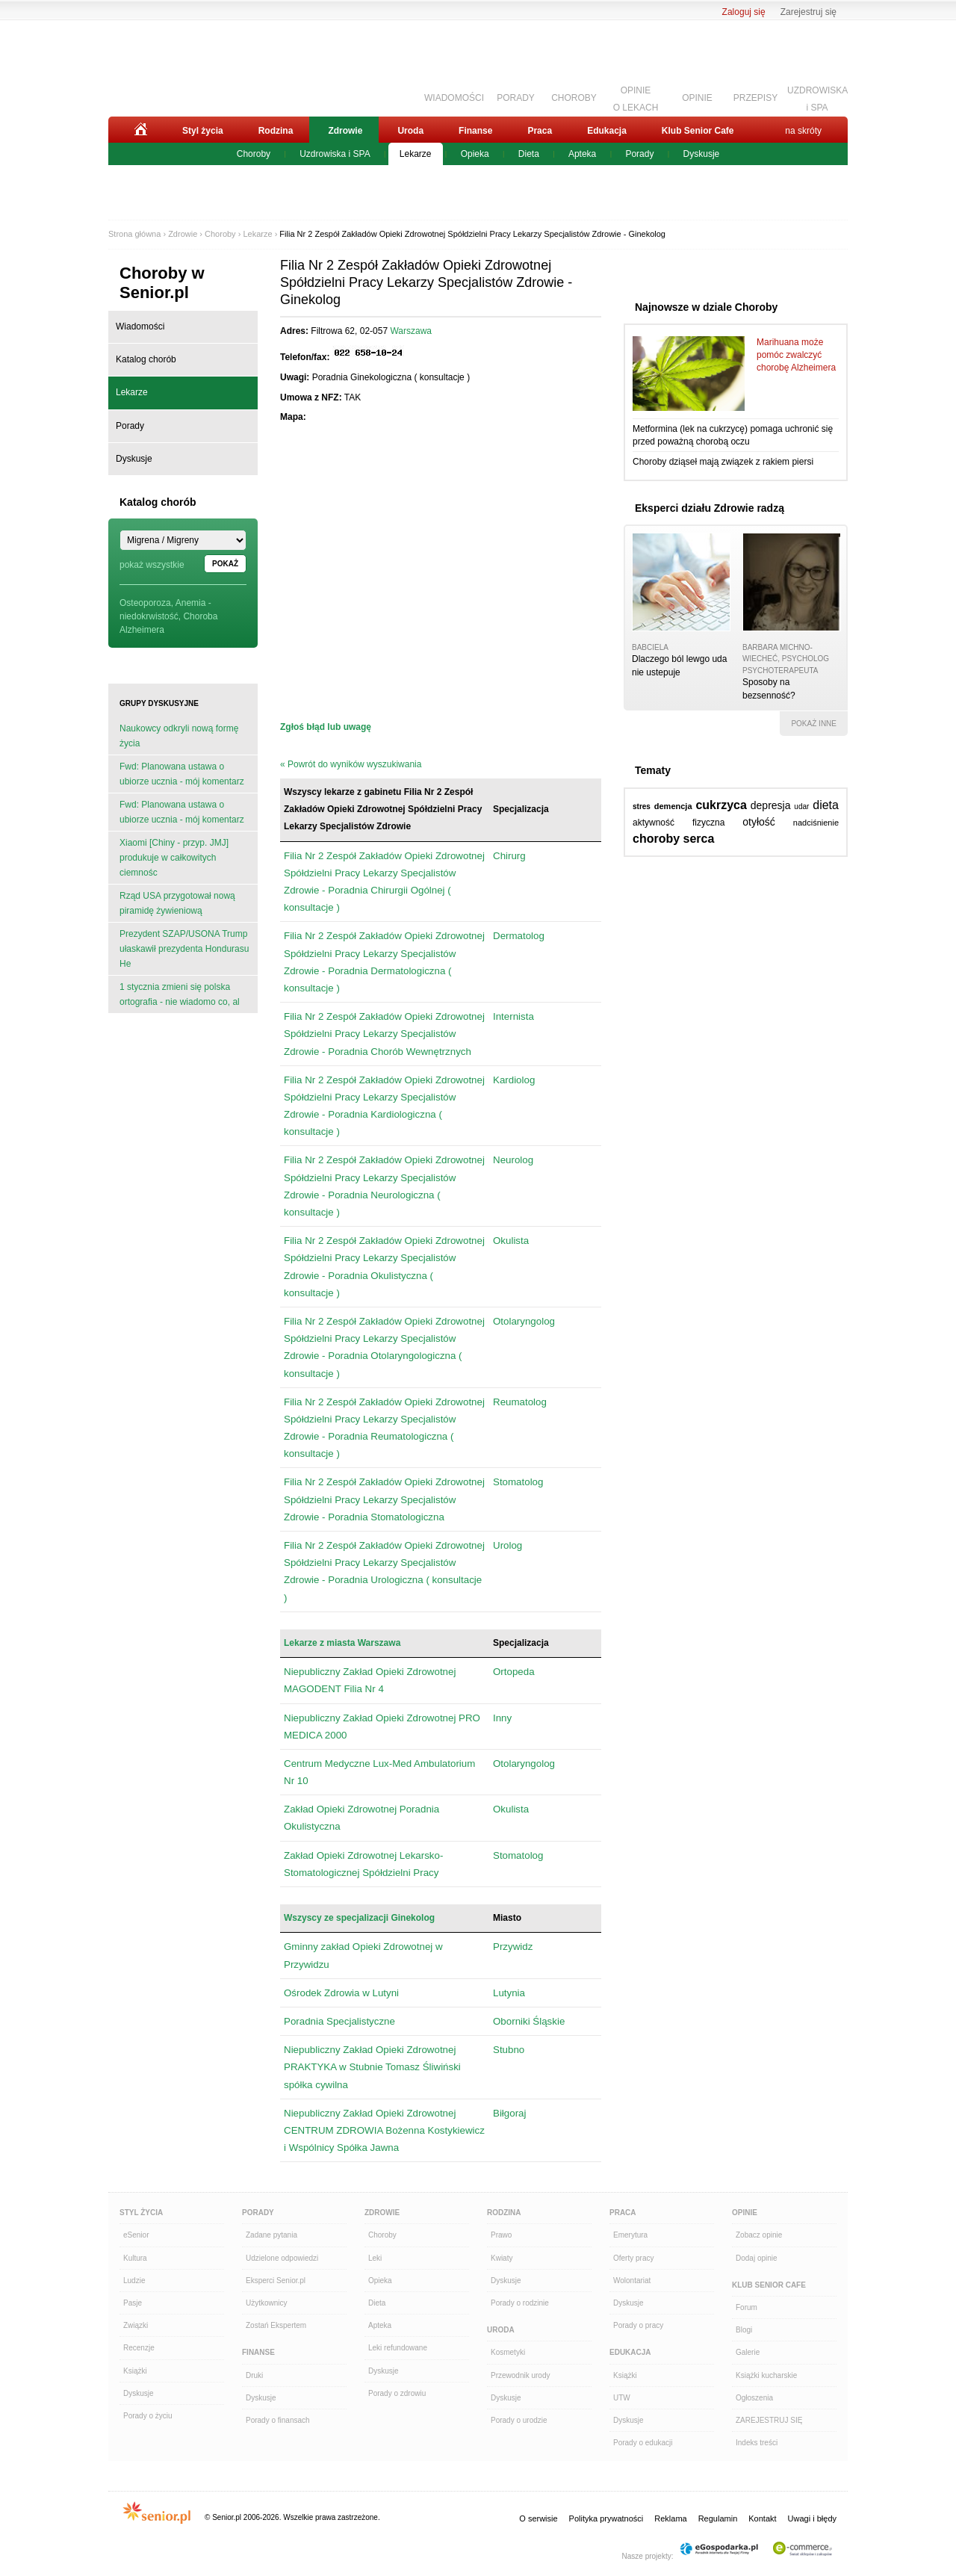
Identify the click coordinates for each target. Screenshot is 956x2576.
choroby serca (673, 838)
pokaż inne (813, 723)
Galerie (748, 2352)
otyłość (758, 822)
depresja (771, 805)
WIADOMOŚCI (454, 98)
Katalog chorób (146, 359)
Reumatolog (520, 1402)
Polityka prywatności (606, 2518)
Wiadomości (140, 326)
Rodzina (276, 131)
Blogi (744, 2330)
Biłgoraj (509, 2113)
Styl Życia (141, 2212)
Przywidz (513, 1946)
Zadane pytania (271, 2235)
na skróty (803, 131)
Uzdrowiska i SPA (334, 154)
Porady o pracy (638, 2325)
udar (801, 806)
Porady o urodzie (519, 2420)
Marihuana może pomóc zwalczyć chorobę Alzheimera (796, 355)
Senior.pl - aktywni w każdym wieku (190, 65)
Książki (135, 2371)
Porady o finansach (278, 2420)
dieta (826, 805)
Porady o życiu (148, 2416)
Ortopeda (514, 1671)
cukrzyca (721, 805)
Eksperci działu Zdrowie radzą (709, 508)
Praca (539, 131)
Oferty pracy (633, 2258)
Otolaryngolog (524, 1321)
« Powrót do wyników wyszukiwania (350, 764)
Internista (513, 1016)
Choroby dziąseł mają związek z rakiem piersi (723, 461)
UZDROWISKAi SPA (817, 97)
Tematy (653, 770)
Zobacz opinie (759, 2235)
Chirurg (509, 855)
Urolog (507, 1545)
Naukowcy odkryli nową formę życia (179, 736)
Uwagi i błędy (812, 2518)
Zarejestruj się (808, 12)
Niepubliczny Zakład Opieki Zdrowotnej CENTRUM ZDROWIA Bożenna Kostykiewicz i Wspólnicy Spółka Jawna (384, 2130)
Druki (254, 2375)
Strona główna (134, 233)
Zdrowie (345, 131)
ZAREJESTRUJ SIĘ (769, 2420)
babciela (650, 647)
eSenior (136, 2235)
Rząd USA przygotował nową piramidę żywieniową (177, 903)
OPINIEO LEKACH (636, 97)
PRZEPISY (755, 98)
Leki (375, 2258)
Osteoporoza (145, 603)
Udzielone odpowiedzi (282, 2258)
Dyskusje (701, 154)
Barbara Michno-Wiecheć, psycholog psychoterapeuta (785, 659)
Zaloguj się (744, 12)
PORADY (516, 98)
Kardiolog (514, 1080)
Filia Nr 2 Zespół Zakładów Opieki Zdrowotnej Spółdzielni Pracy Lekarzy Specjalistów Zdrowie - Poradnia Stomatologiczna (384, 1499)
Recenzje (139, 2348)
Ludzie (134, 2280)
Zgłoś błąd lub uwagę (325, 727)
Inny (502, 1718)
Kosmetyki (508, 2352)
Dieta (528, 154)
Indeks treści (756, 2443)
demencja (673, 806)
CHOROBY (574, 98)
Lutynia (509, 1992)
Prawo (501, 2235)
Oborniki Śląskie (529, 2021)
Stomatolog (518, 1481)
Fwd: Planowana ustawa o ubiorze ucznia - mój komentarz (182, 774)
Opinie (744, 2212)
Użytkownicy (267, 2303)
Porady (639, 154)
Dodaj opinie (756, 2258)
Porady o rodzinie (520, 2303)
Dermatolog (518, 935)
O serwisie (538, 2518)
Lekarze (416, 154)
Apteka (582, 154)
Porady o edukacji (643, 2443)
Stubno (508, 2049)
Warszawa (411, 331)
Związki (135, 2325)
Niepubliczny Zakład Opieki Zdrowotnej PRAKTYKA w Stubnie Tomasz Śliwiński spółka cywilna (372, 2067)
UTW (621, 2398)
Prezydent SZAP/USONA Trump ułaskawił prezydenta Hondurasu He (184, 949)
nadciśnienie (816, 822)
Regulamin (718, 2518)
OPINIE (697, 98)
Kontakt (762, 2518)
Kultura (135, 2258)
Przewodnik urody (520, 2375)
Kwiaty (501, 2258)
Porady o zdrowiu (397, 2393)
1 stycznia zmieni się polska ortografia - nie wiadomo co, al (180, 994)
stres (642, 806)
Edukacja (607, 131)
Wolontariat (632, 2280)
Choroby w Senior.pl (162, 283)
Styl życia (202, 131)
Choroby (253, 154)
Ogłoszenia (754, 2398)
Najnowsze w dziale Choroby (706, 307)
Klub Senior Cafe (698, 131)
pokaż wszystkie (152, 565)
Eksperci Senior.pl (275, 2280)
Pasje (132, 2303)
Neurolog (513, 1159)
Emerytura (630, 2235)
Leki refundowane (397, 2348)
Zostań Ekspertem (276, 2325)
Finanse (475, 131)
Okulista (511, 1240)
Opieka (475, 154)
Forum (746, 2307)
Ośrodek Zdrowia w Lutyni (341, 1992)
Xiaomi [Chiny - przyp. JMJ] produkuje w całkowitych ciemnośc (174, 857)
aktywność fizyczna (678, 822)
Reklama (670, 2518)
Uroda (410, 131)
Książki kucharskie (766, 2375)
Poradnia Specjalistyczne (339, 2021)
